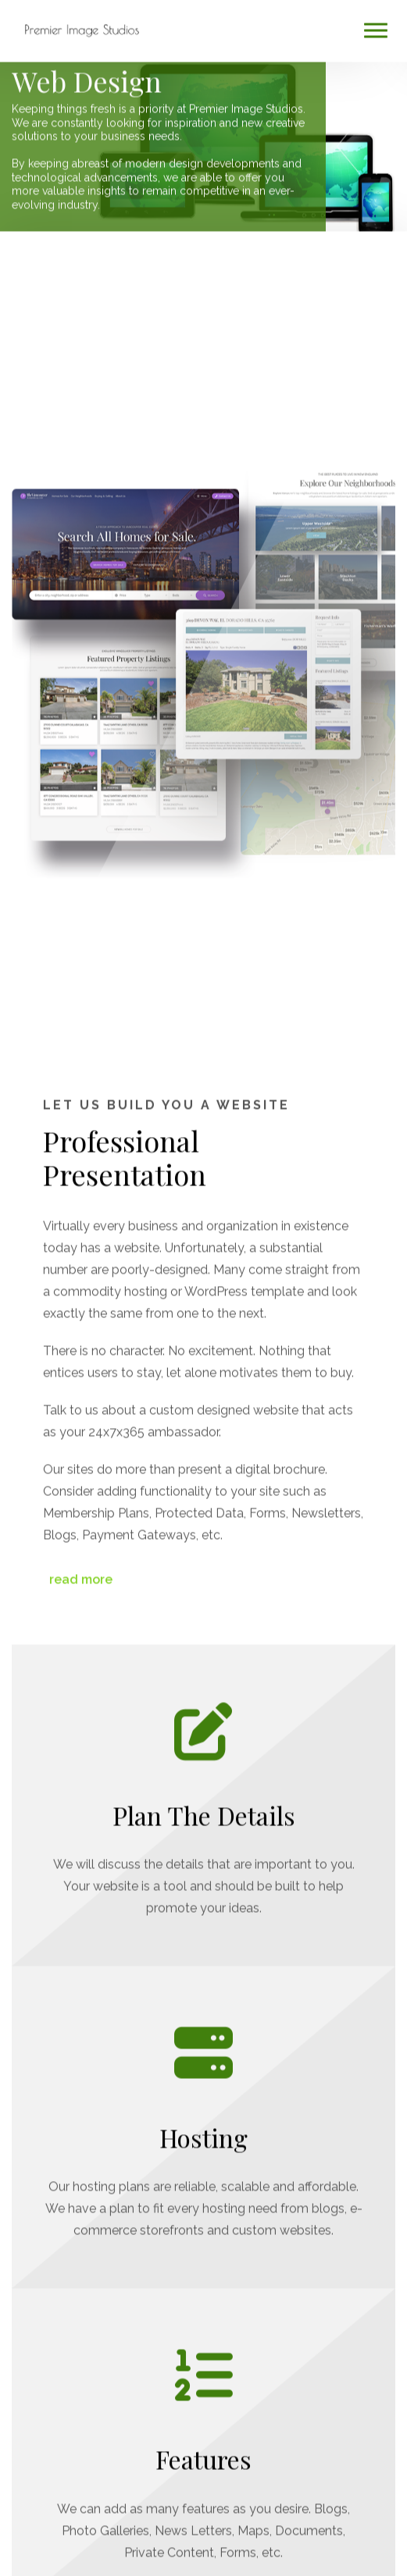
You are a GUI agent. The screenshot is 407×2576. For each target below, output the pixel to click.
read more (79, 1572)
